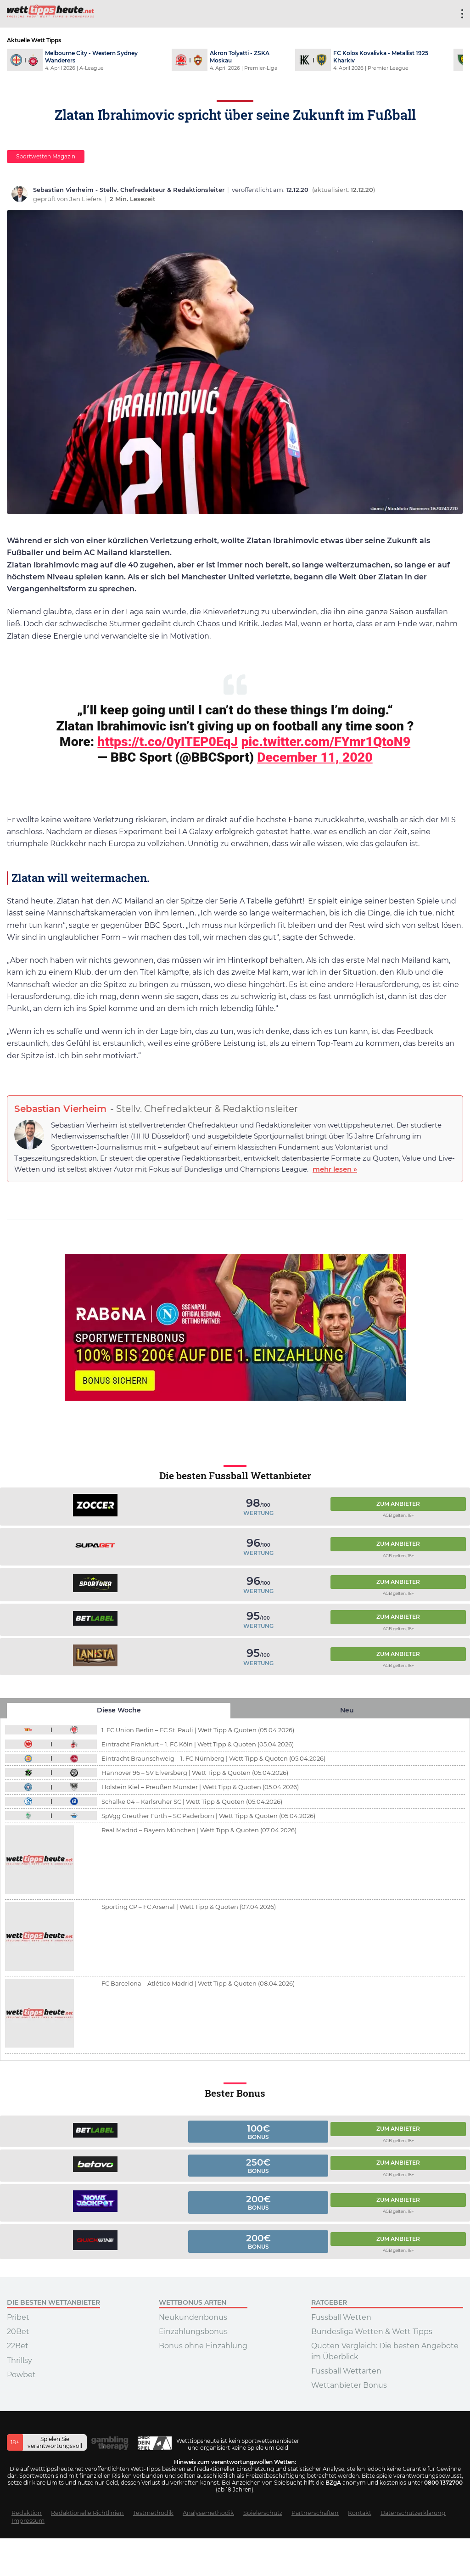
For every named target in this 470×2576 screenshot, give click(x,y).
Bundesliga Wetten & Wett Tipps (371, 2331)
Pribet (18, 2317)
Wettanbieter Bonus (349, 2385)
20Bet (18, 2331)
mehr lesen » (335, 1169)
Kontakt (359, 2512)
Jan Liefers (86, 198)
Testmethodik (153, 2512)
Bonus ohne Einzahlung (203, 2345)
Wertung (258, 1513)
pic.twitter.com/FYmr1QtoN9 (326, 741)
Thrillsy (19, 2360)
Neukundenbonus (193, 2317)
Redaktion (26, 2512)
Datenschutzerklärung (413, 2512)
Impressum (28, 2520)
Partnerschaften (315, 2512)
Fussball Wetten (341, 2317)
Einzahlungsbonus (193, 2331)
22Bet (17, 2345)
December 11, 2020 (315, 757)
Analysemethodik (208, 2512)
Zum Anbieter (398, 1503)
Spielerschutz (262, 2512)
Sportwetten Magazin (45, 156)
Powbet (21, 2374)
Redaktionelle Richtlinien (87, 2512)
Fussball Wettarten (346, 2371)
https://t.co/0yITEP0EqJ (167, 741)
